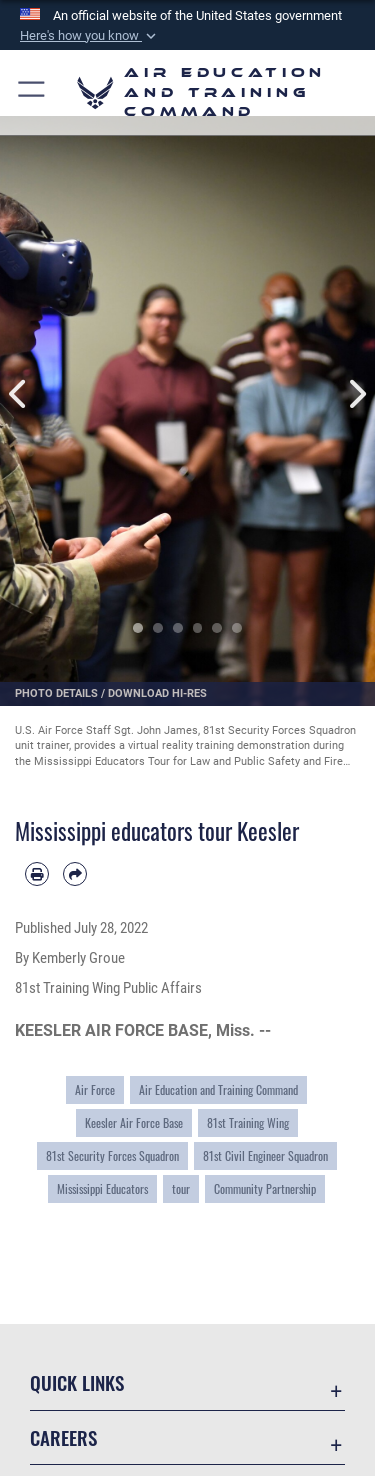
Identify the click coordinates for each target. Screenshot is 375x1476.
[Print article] (37, 874)
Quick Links (77, 1382)
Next (357, 393)
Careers (63, 1437)
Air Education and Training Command (218, 1090)
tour (181, 1189)
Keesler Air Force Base (134, 1123)
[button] (90, 36)
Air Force (95, 1090)
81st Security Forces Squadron (112, 1156)
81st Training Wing (248, 1123)
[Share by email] (75, 874)
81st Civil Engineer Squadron (265, 1156)
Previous (19, 393)
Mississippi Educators (102, 1189)
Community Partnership (265, 1189)
